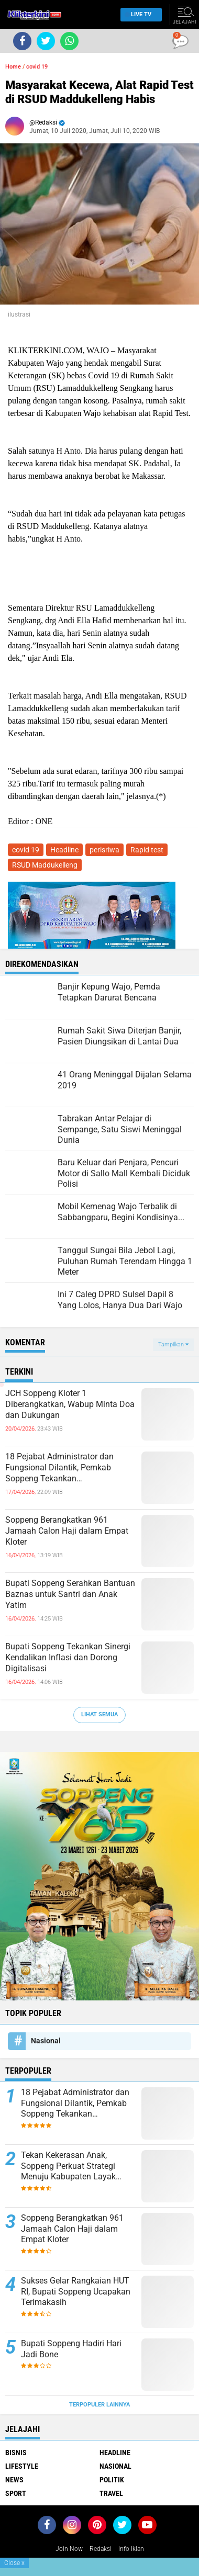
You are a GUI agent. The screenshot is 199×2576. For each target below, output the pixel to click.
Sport (15, 2493)
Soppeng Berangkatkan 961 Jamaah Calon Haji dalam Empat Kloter (66, 1531)
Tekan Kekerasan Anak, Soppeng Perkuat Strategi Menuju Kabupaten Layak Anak (68, 2166)
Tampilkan (173, 1344)
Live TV (138, 14)
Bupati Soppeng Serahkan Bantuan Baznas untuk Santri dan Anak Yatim (70, 1594)
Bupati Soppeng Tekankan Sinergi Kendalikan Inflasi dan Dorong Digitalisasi (67, 1657)
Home (13, 66)
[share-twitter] (46, 41)
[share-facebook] (22, 41)
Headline (64, 850)
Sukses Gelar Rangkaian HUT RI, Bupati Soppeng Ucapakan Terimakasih (75, 2292)
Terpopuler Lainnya (99, 2404)
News (14, 2480)
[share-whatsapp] (69, 41)
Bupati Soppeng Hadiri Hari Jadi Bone (71, 2348)
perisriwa (104, 850)
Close (14, 2563)
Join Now (69, 2548)
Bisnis (16, 2452)
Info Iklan (131, 2548)
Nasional (46, 2041)
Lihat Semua (99, 1714)
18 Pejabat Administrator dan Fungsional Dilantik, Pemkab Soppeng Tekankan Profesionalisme (59, 1468)
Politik (112, 2480)
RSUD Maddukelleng (45, 865)
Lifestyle (21, 2466)
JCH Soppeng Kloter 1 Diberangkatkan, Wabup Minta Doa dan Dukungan (70, 1404)
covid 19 (37, 66)
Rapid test (146, 850)
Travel (111, 2493)
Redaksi (101, 2548)
